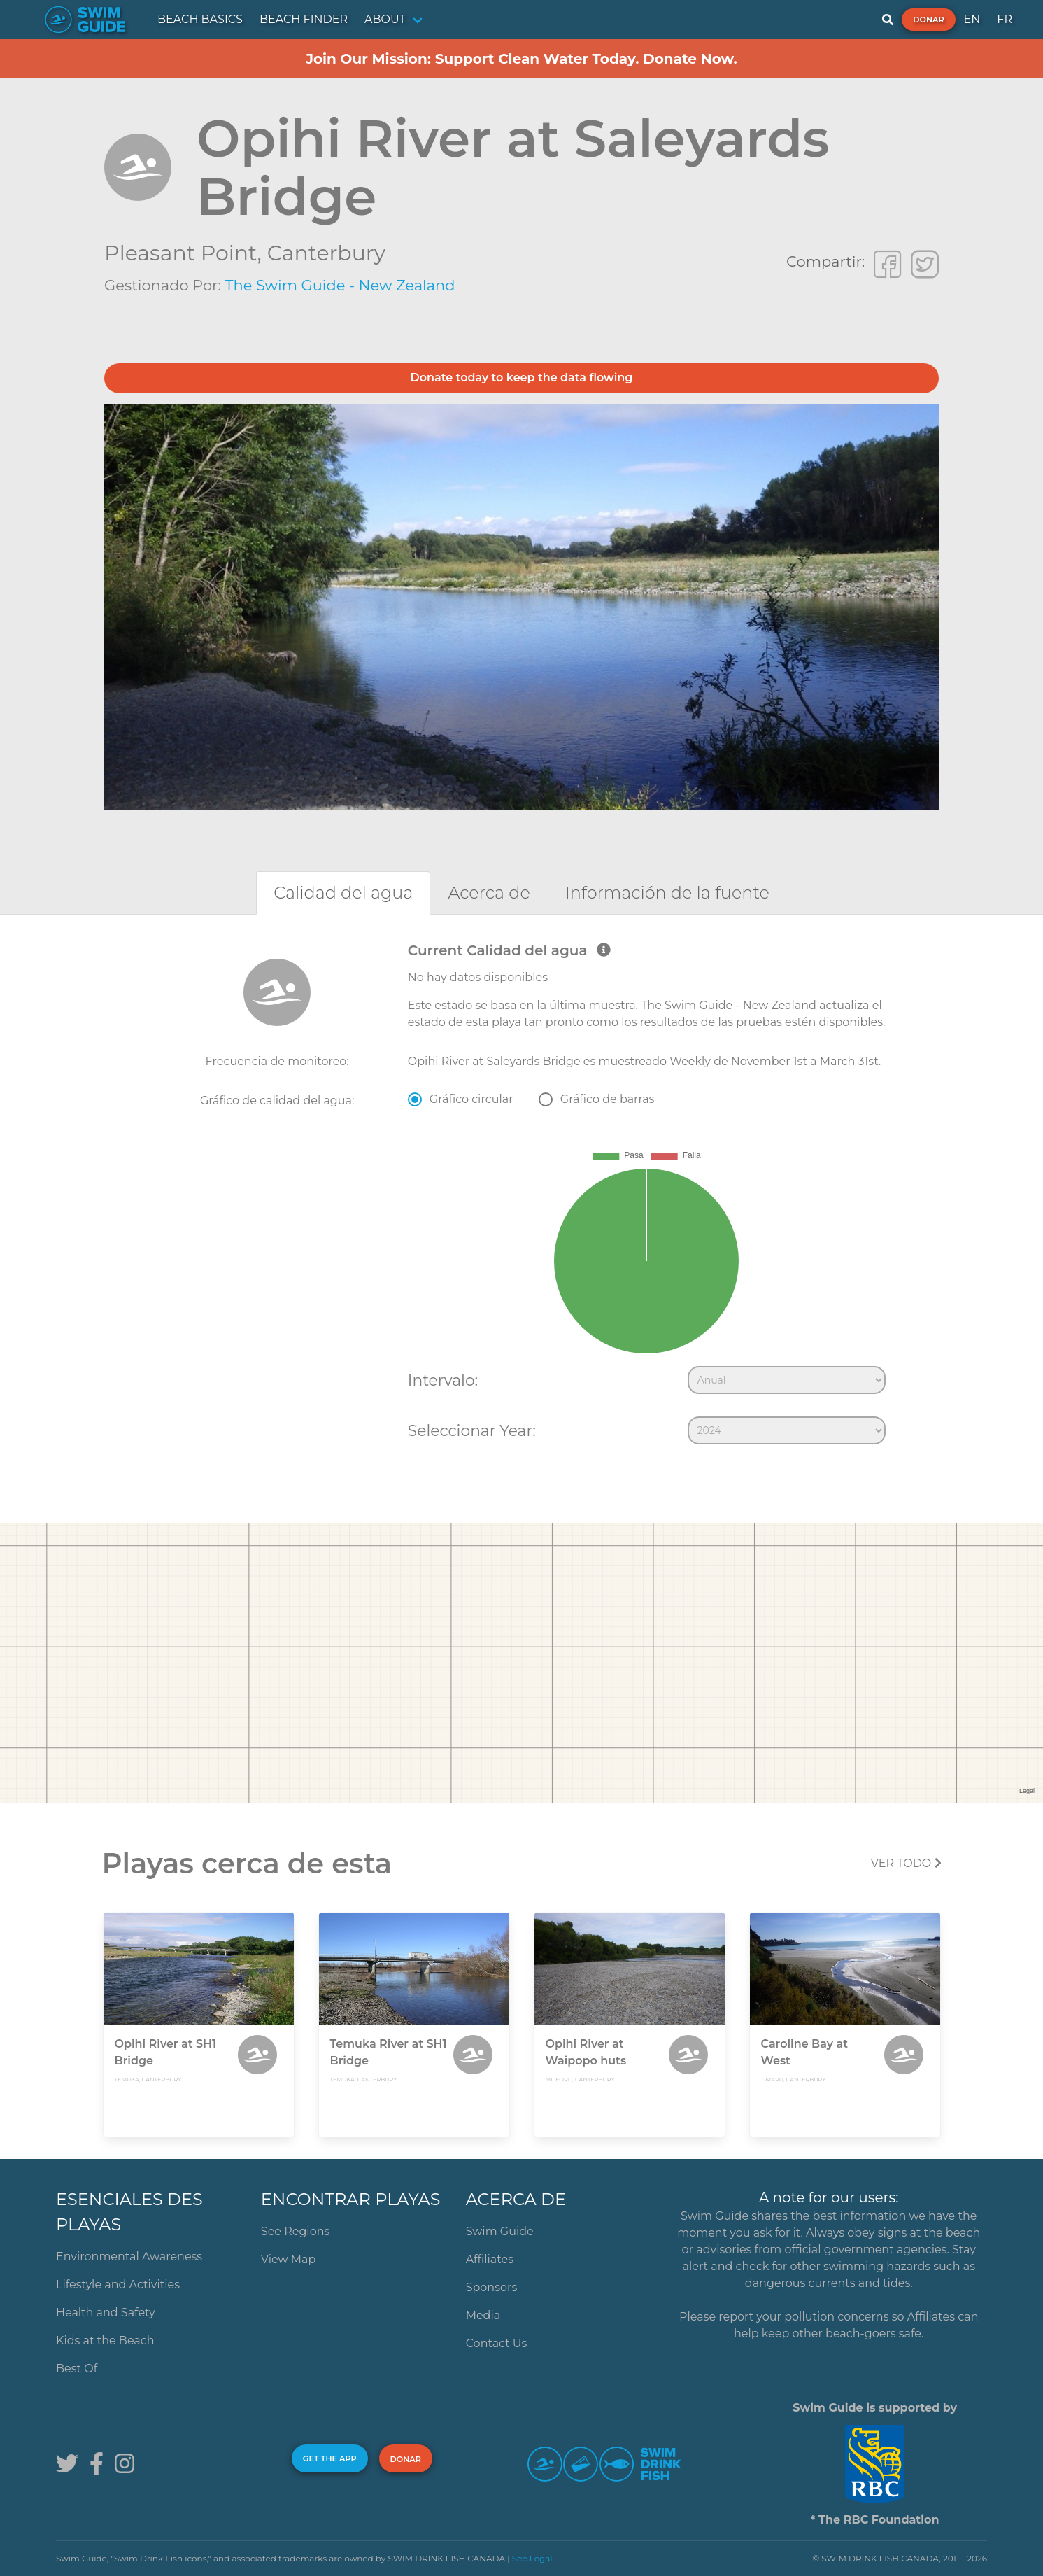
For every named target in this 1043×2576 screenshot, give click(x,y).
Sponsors (492, 2287)
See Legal (532, 2558)
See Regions (295, 2231)
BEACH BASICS (200, 19)
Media (483, 2315)
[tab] (343, 892)
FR (1004, 19)
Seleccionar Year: (472, 1430)
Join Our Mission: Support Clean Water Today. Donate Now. (521, 58)
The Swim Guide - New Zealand (340, 285)
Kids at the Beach (105, 2340)
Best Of (76, 2368)
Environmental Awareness (129, 2256)
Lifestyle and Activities (118, 2284)
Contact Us (496, 2343)
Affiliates (489, 2259)
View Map (288, 2259)
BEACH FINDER (304, 19)
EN (972, 19)
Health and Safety (105, 2312)
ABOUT (385, 19)
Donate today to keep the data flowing (522, 377)
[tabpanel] (521, 1197)
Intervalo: (443, 1380)
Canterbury (326, 253)
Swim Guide (500, 2231)
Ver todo (906, 1863)
